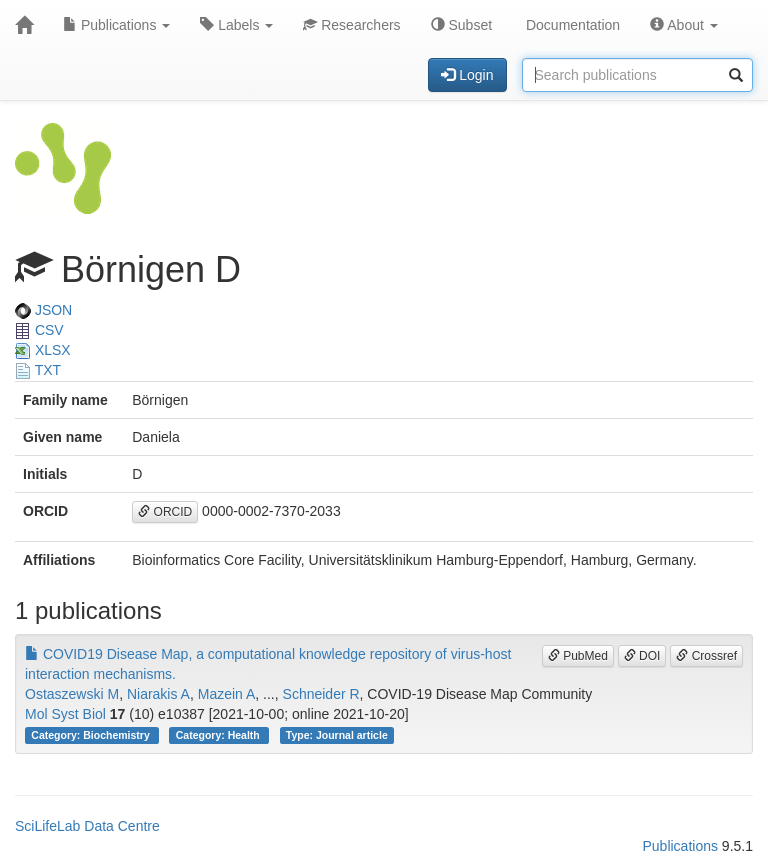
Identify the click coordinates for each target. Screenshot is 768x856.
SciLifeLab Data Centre (87, 826)
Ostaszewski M (72, 694)
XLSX (43, 350)
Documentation (571, 25)
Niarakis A (158, 694)
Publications (116, 25)
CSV (39, 330)
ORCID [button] (165, 512)
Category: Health (219, 735)
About (684, 25)
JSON (43, 310)
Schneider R (321, 694)
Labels (236, 25)
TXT (38, 370)
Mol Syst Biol (65, 714)
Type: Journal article (337, 735)
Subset (461, 25)
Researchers (351, 25)
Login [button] (467, 75)
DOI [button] (642, 656)
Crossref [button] (706, 656)
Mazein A (227, 694)
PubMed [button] (578, 656)
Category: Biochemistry (91, 735)
